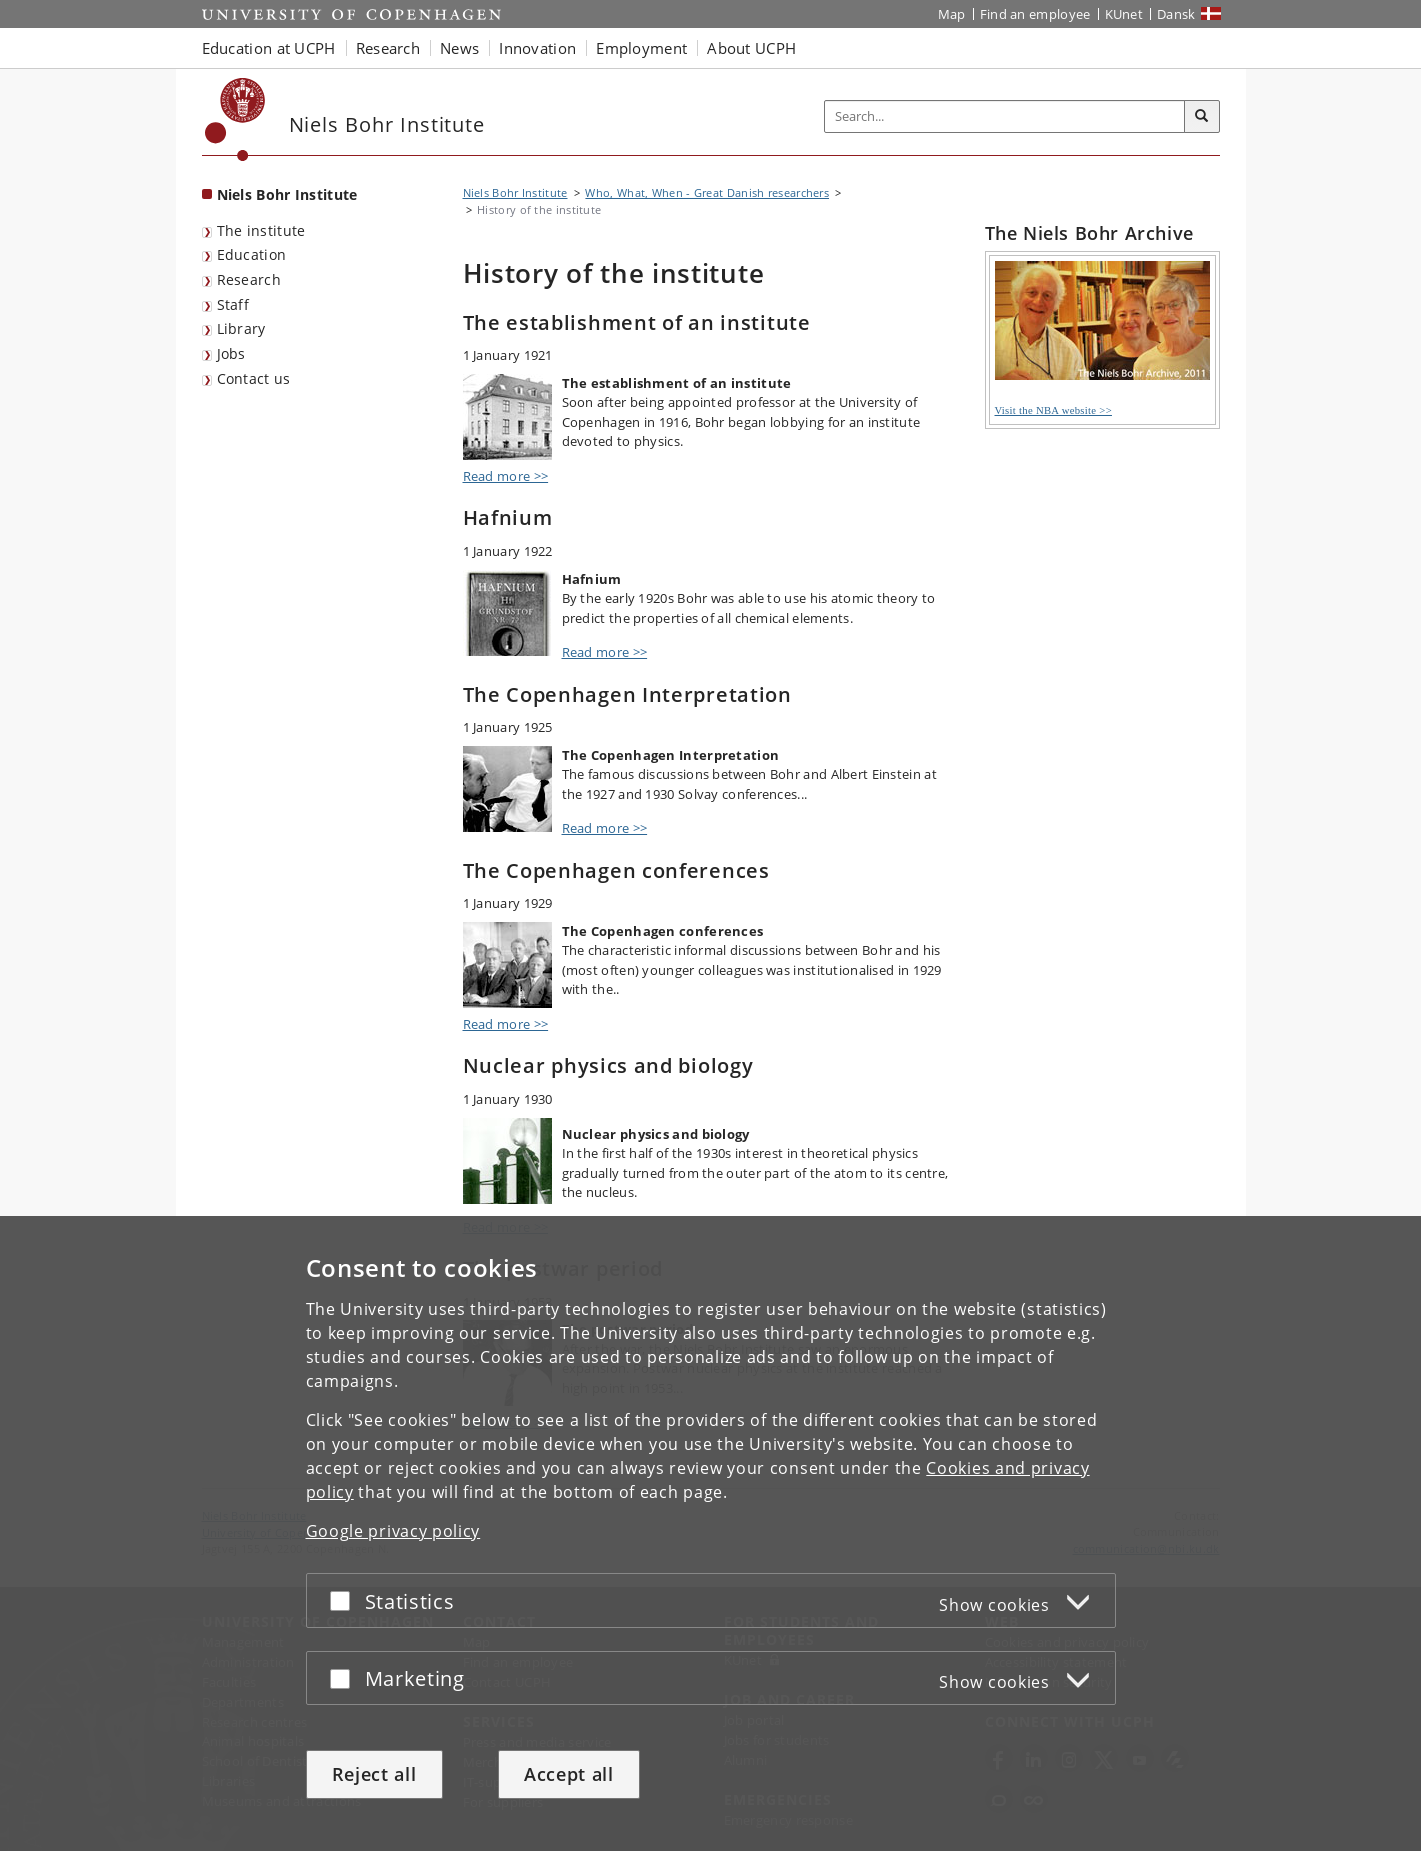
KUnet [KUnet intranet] (1124, 14)
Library (241, 328)
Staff (233, 304)
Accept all (569, 1774)
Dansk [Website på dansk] (1176, 14)
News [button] (459, 48)
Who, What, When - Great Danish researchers (707, 192)
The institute (261, 230)
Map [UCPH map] (952, 14)
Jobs (231, 353)
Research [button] (388, 48)
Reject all (374, 1774)
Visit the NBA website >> (1102, 338)
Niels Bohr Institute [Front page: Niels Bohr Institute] (287, 194)
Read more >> (506, 476)
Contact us (254, 378)
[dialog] (710, 1533)
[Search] (1202, 117)
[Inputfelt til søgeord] (1005, 116)
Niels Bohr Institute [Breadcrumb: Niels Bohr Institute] (515, 192)
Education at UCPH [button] (269, 48)
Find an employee (1035, 14)
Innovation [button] (537, 48)
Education (252, 254)
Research (249, 279)
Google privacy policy (393, 1531)
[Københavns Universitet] (235, 119)
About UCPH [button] (751, 48)
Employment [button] (641, 48)
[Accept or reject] (345, 1600)
